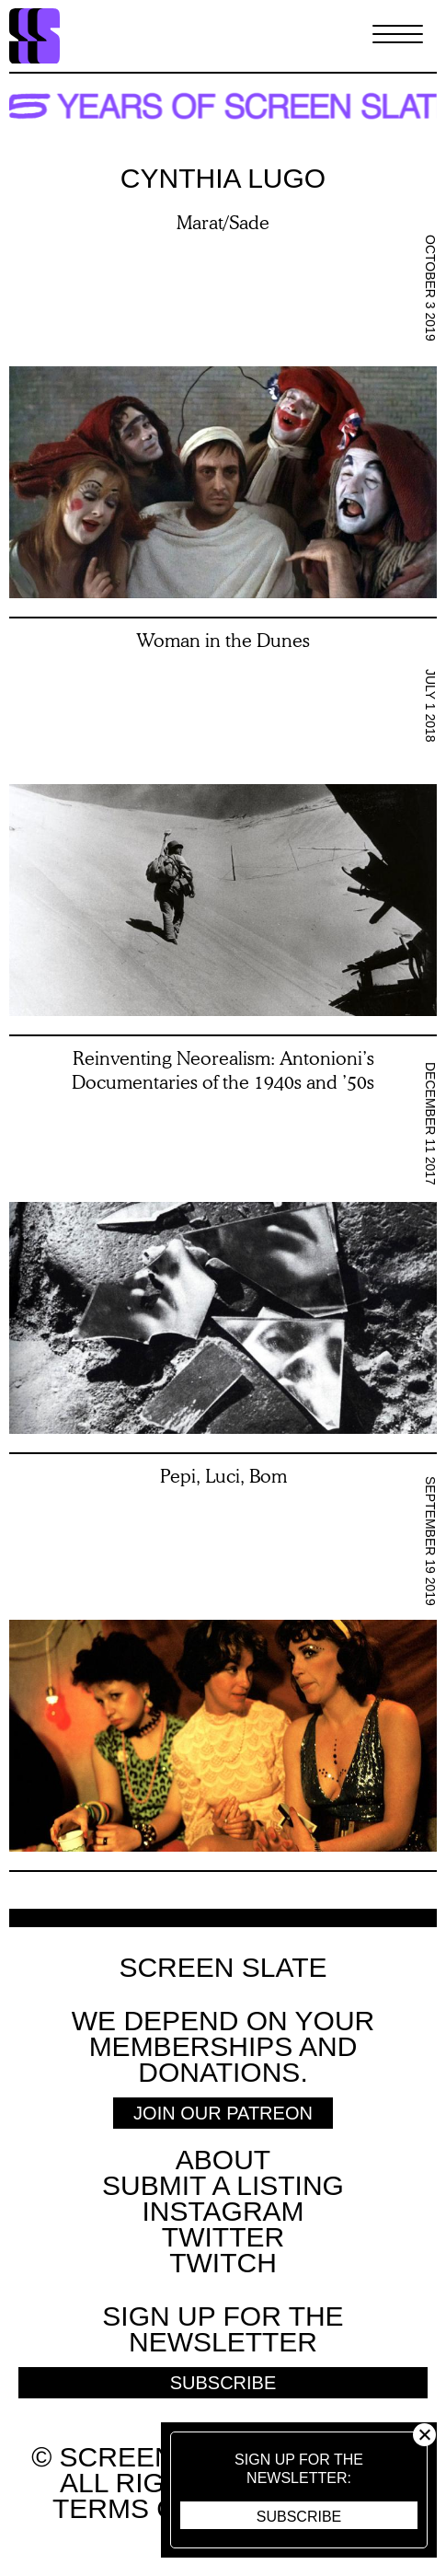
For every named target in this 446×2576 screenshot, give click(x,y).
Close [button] (424, 2434)
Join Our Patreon (223, 2113)
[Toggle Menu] (398, 36)
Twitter (223, 2237)
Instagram (222, 2211)
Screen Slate (222, 1968)
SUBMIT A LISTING (223, 2185)
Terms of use (155, 2508)
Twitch (223, 2262)
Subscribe (299, 2516)
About (223, 2159)
